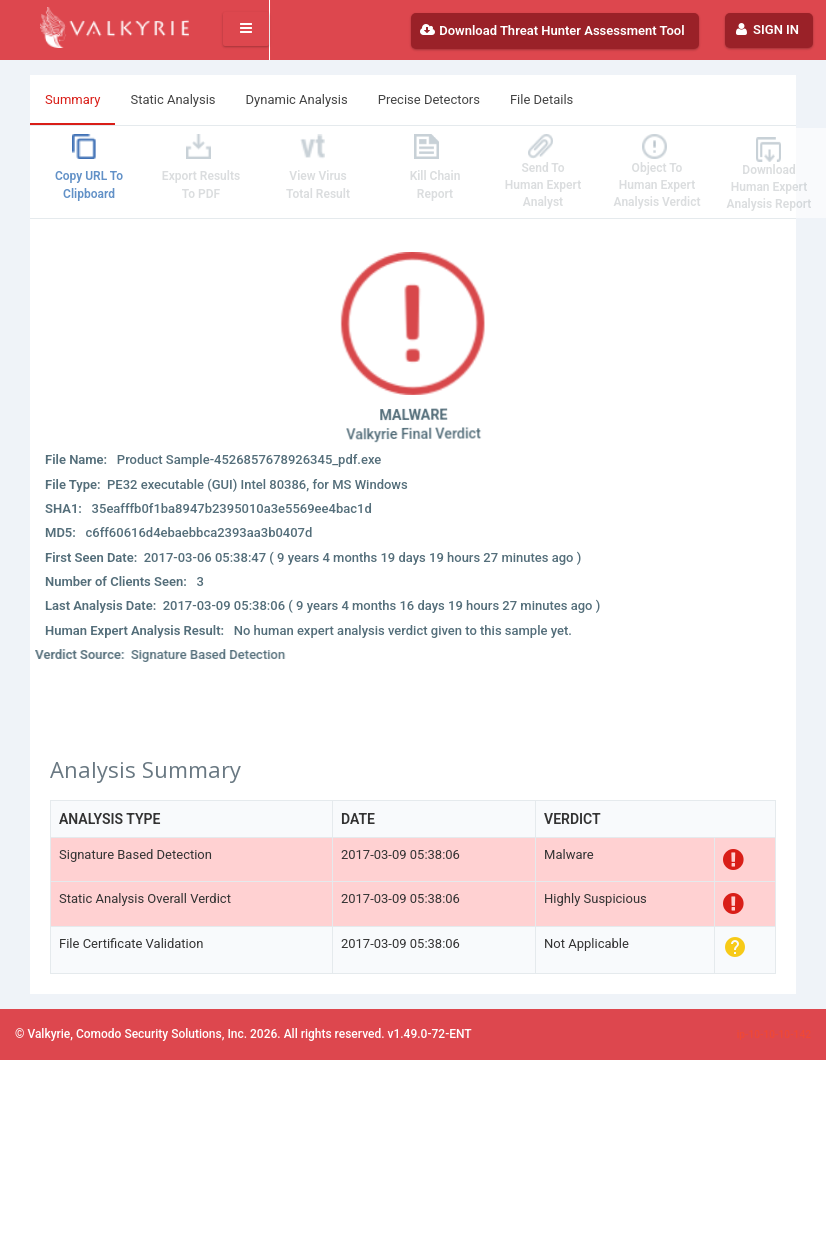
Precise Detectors (429, 99)
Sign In (766, 29)
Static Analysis (172, 99)
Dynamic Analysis (297, 99)
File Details (541, 99)
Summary (72, 99)
